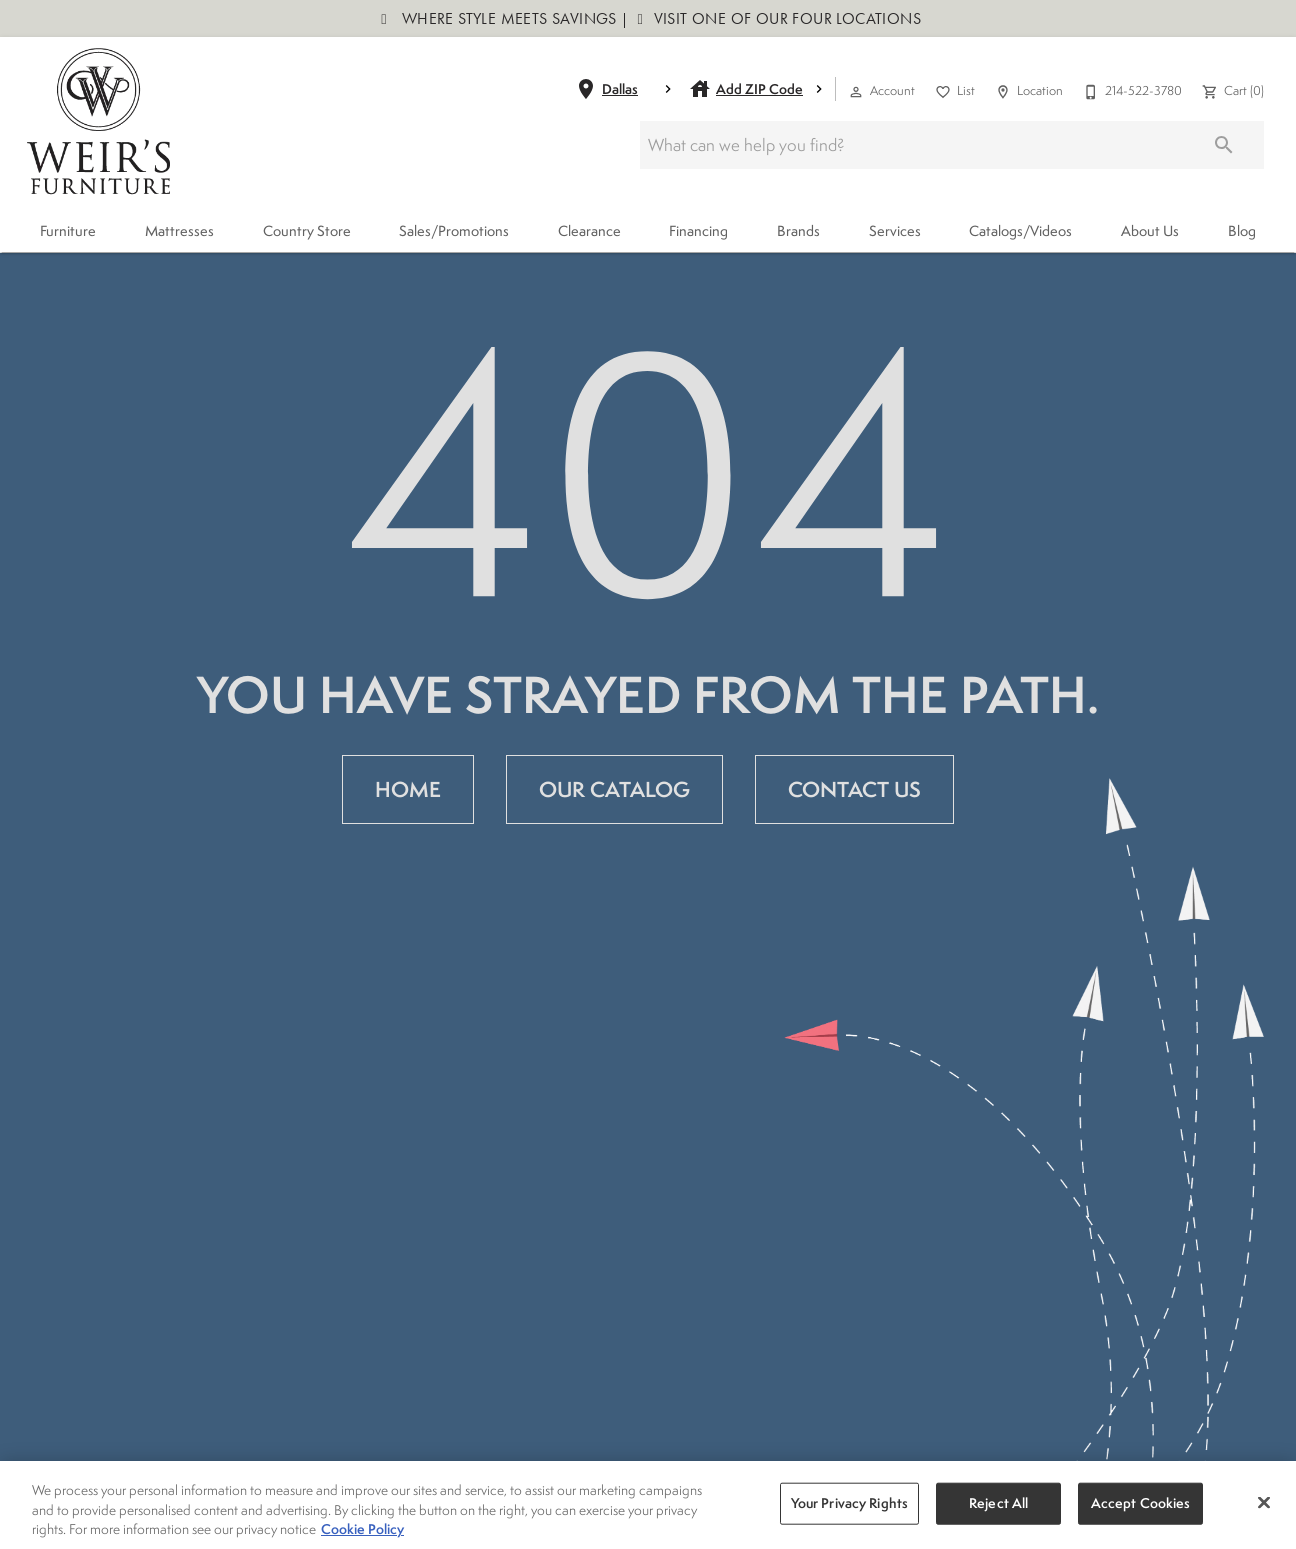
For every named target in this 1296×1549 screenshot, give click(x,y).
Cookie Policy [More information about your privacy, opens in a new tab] (362, 1532)
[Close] (1264, 1506)
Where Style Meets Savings (507, 18)
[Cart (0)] (1231, 89)
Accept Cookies (1141, 1506)
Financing (698, 230)
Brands (798, 230)
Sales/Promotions (454, 230)
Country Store (307, 230)
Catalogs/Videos (1020, 230)
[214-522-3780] (1130, 89)
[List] (953, 89)
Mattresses (179, 230)
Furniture (68, 230)
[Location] (1027, 89)
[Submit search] (1224, 145)
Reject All (998, 1506)
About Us (1150, 230)
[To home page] (98, 121)
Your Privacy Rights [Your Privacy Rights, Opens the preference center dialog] (849, 1506)
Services (895, 230)
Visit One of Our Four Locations (785, 18)
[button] (856, 92)
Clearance (589, 230)
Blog (1242, 230)
